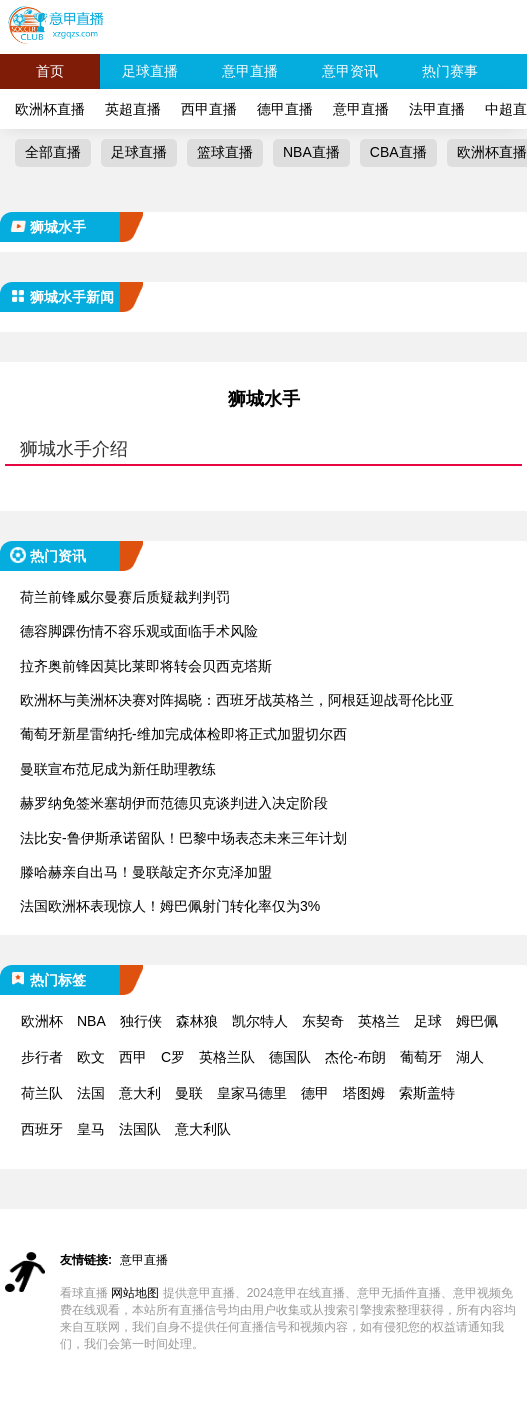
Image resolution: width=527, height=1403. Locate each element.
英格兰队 (227, 1057)
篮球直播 (225, 152)
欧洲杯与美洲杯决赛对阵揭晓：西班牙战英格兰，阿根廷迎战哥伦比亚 (237, 700)
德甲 (315, 1093)
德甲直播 (285, 109)
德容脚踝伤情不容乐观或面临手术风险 (139, 631)
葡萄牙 (421, 1057)
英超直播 (133, 109)
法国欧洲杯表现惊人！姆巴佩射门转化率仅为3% (170, 906)
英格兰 (379, 1021)
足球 (428, 1021)
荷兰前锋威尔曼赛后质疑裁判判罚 (125, 597)
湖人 (470, 1057)
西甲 (133, 1057)
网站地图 (135, 1293)
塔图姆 (364, 1093)
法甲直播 (437, 109)
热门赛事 (450, 71)
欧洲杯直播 (50, 109)
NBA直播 (311, 152)
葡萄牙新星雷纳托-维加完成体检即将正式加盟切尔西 (183, 734)
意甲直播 (250, 71)
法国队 (140, 1129)
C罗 (173, 1057)
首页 (50, 71)
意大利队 (203, 1129)
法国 (91, 1093)
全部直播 (53, 152)
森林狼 (197, 1021)
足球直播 (150, 71)
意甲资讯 (350, 71)
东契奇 (323, 1021)
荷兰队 (42, 1093)
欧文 (91, 1057)
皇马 (91, 1129)
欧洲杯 (42, 1021)
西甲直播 (209, 109)
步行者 (42, 1057)
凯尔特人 (260, 1021)
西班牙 (42, 1129)
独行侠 (141, 1021)
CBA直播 (398, 152)
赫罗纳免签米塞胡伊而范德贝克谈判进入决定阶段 (174, 803)
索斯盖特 (427, 1093)
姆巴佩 (477, 1021)
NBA (91, 1021)
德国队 (290, 1057)
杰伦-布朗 (355, 1057)
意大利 (140, 1093)
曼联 (189, 1093)
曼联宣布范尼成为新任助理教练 (118, 769)
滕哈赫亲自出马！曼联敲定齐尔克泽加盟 (146, 872)
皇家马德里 (252, 1093)
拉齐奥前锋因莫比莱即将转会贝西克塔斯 (146, 666)
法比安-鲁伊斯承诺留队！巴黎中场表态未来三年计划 (183, 838)
